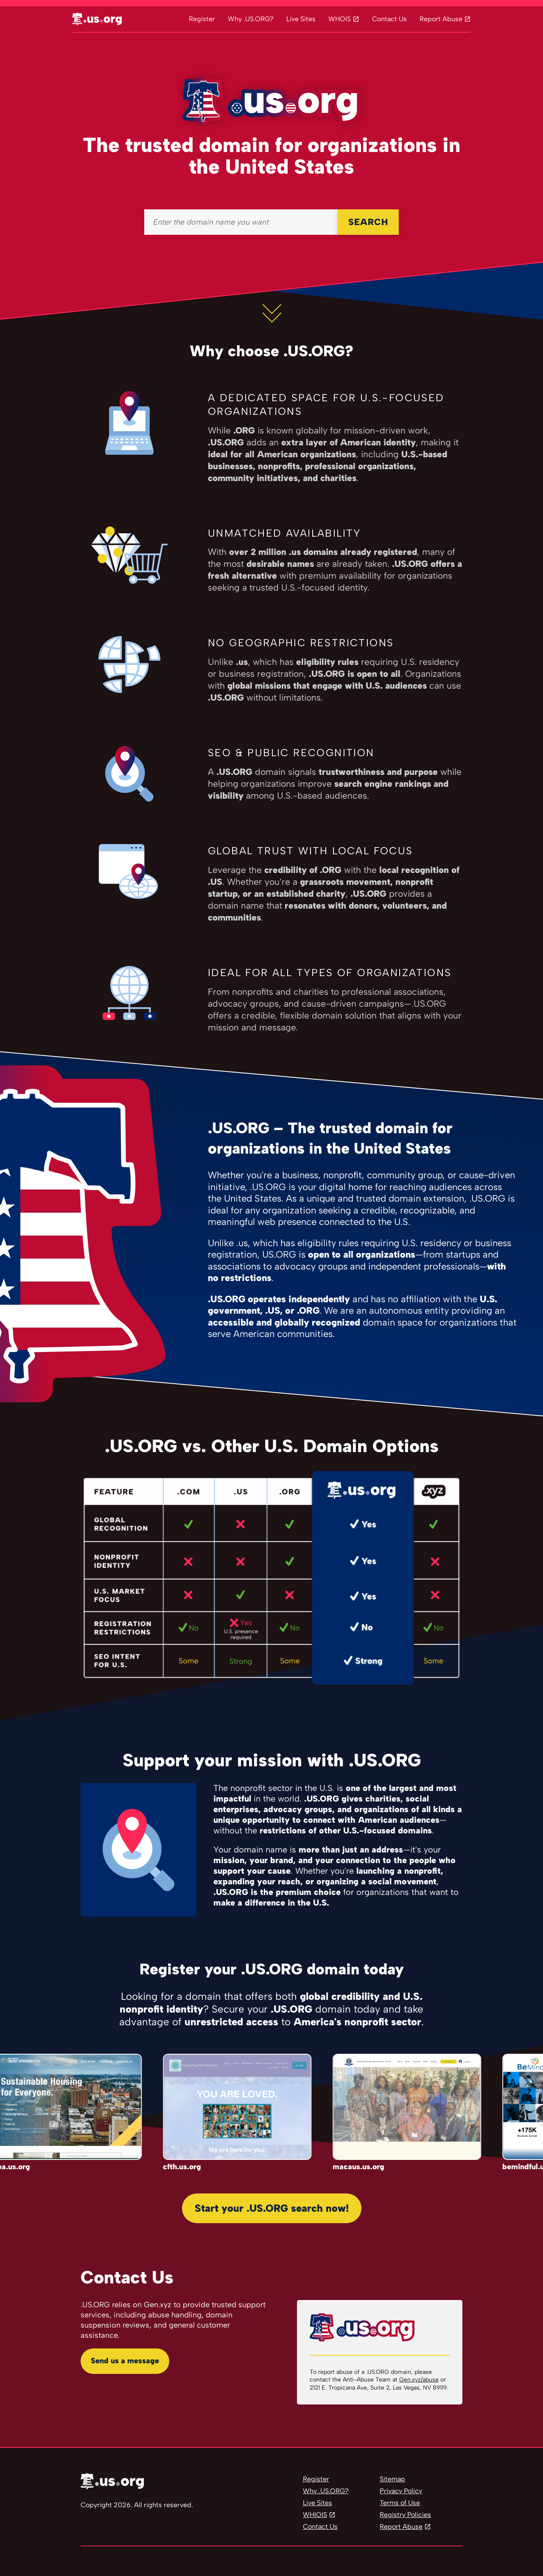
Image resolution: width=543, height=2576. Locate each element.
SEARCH (368, 222)
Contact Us (389, 19)
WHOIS (339, 19)
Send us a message (125, 2360)
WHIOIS (315, 2515)
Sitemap (392, 2479)
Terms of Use (400, 2503)
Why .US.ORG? (251, 19)
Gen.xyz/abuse (419, 2379)
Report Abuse (441, 19)
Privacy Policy (401, 2491)
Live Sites (301, 19)
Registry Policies (405, 2515)
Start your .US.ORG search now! (272, 2208)
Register (202, 19)
